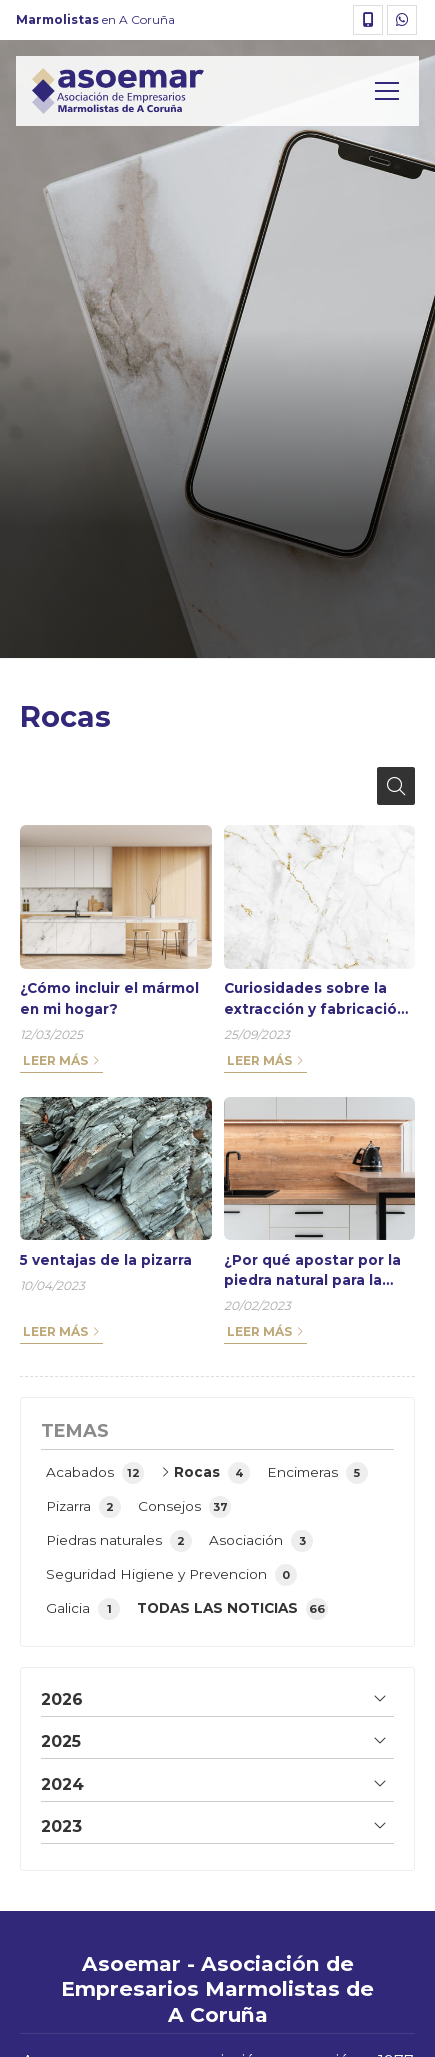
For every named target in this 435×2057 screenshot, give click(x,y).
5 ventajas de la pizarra (106, 1260)
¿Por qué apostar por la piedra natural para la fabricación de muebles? (318, 1271)
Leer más (55, 1060)
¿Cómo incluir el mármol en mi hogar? (109, 998)
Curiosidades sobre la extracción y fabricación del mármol (315, 999)
